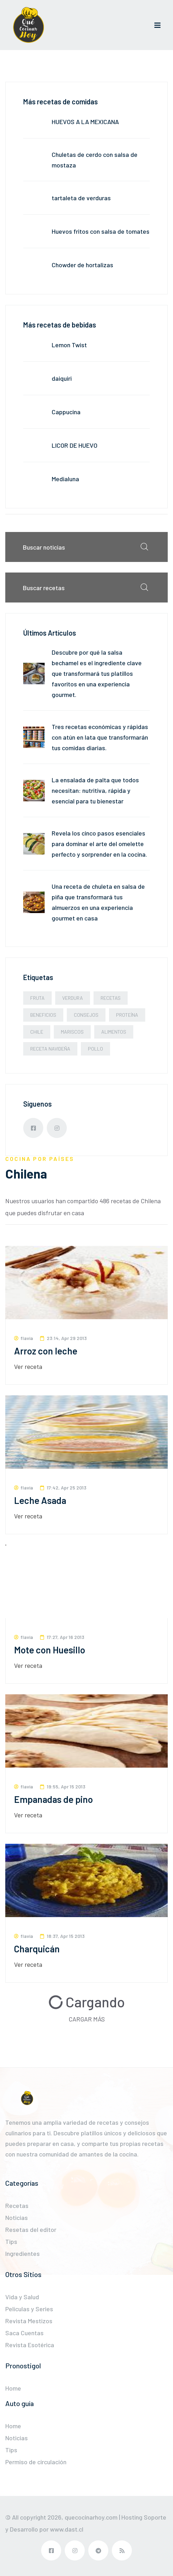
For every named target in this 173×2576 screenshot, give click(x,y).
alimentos (113, 1032)
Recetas (111, 998)
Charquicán (37, 1948)
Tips (11, 2241)
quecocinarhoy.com (91, 2517)
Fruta (37, 998)
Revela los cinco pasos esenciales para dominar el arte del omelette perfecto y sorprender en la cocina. (99, 843)
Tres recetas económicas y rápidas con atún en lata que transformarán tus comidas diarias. (100, 737)
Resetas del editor (30, 2229)
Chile (36, 1032)
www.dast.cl (66, 2529)
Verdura (72, 998)
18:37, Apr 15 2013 (62, 1936)
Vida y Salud (22, 2297)
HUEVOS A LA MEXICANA (85, 122)
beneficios (43, 1015)
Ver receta (28, 1366)
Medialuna (65, 479)
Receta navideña (50, 1049)
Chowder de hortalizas (82, 265)
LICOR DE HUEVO (74, 445)
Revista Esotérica (29, 2345)
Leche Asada (40, 1500)
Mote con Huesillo (49, 1649)
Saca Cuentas (24, 2333)
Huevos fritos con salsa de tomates (100, 231)
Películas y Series (29, 2309)
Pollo (95, 1049)
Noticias (16, 2217)
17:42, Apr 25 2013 (63, 1488)
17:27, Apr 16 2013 (62, 1637)
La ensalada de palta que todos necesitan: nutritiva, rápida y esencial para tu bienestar (95, 790)
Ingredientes (22, 2253)
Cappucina (66, 412)
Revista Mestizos (28, 2321)
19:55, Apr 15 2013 (62, 1786)
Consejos (86, 1015)
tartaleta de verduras (81, 198)
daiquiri (62, 378)
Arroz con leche (45, 1350)
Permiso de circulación (35, 2462)
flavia (23, 1338)
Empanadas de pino (53, 1799)
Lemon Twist (69, 345)
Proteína (127, 1015)
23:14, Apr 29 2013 (63, 1338)
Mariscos (72, 1032)
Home (13, 2388)
